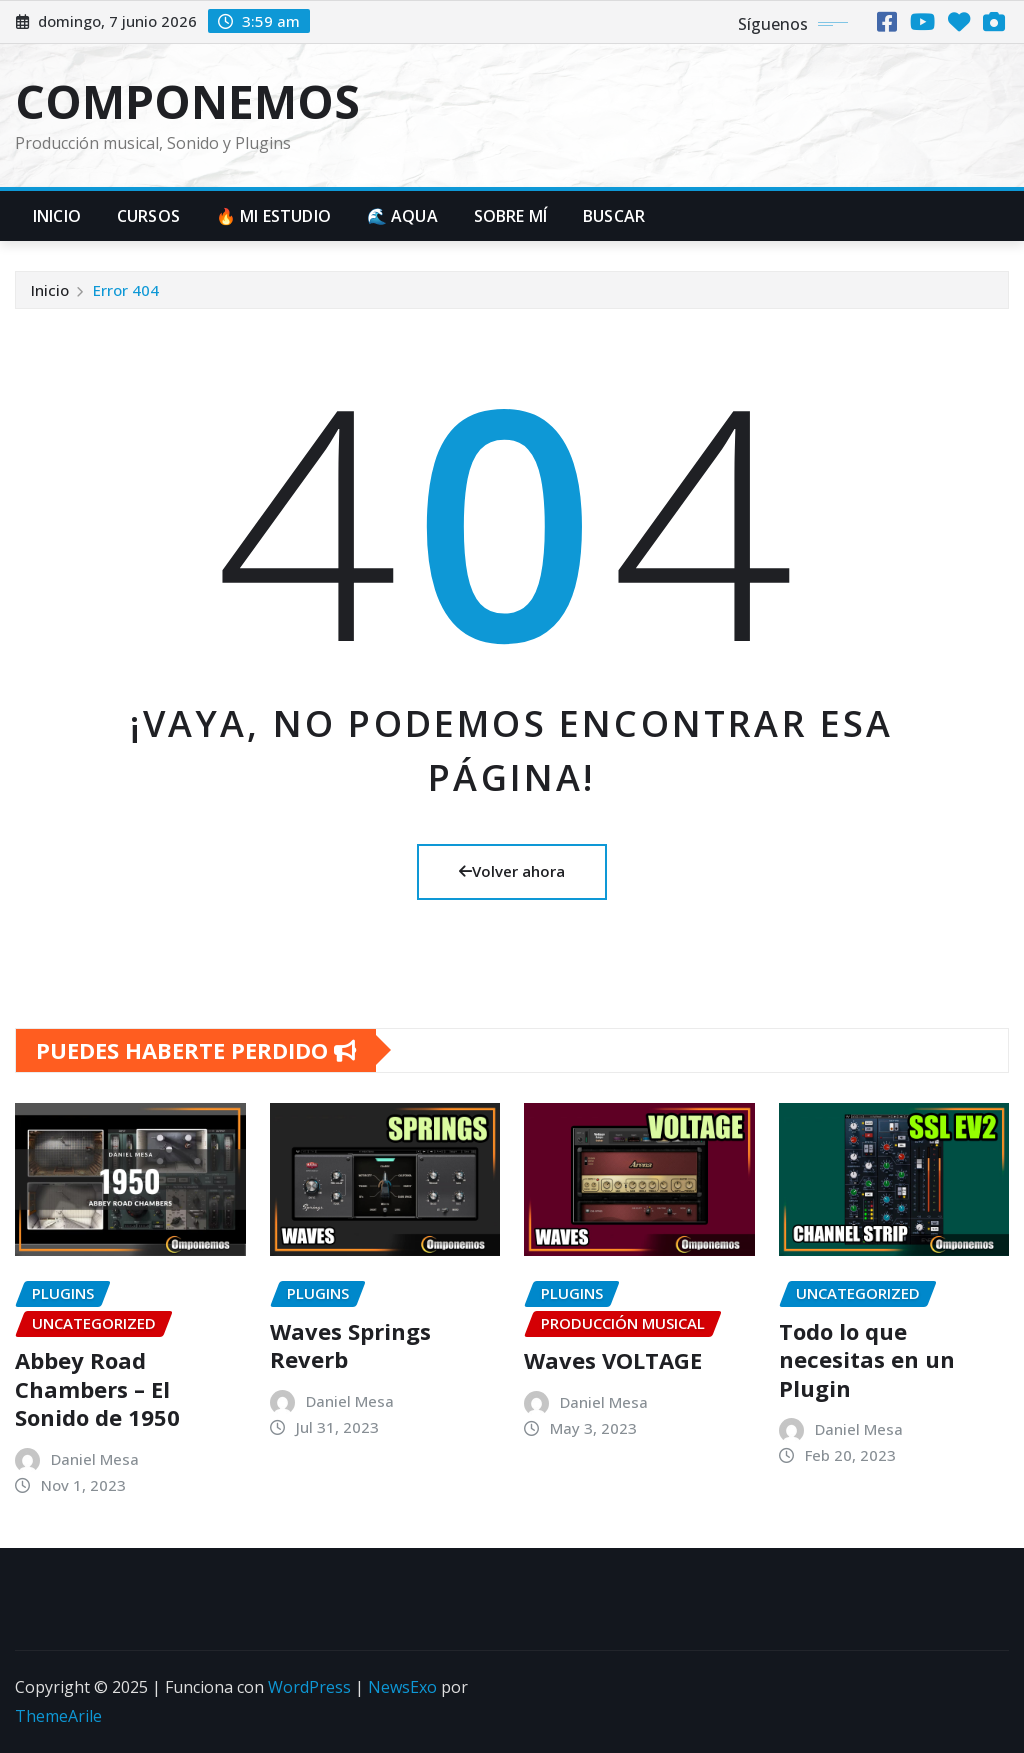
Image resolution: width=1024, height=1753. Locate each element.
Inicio (57, 216)
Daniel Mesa (95, 1459)
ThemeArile (58, 1716)
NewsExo (402, 1687)
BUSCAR (614, 216)
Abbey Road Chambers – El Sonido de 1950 (97, 1388)
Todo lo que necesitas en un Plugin (867, 1359)
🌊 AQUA (402, 216)
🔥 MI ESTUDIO (273, 216)
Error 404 (126, 290)
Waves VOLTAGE (613, 1360)
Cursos (148, 216)
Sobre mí (510, 216)
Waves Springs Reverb (350, 1345)
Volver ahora (512, 871)
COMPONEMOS (187, 101)
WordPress (309, 1687)
